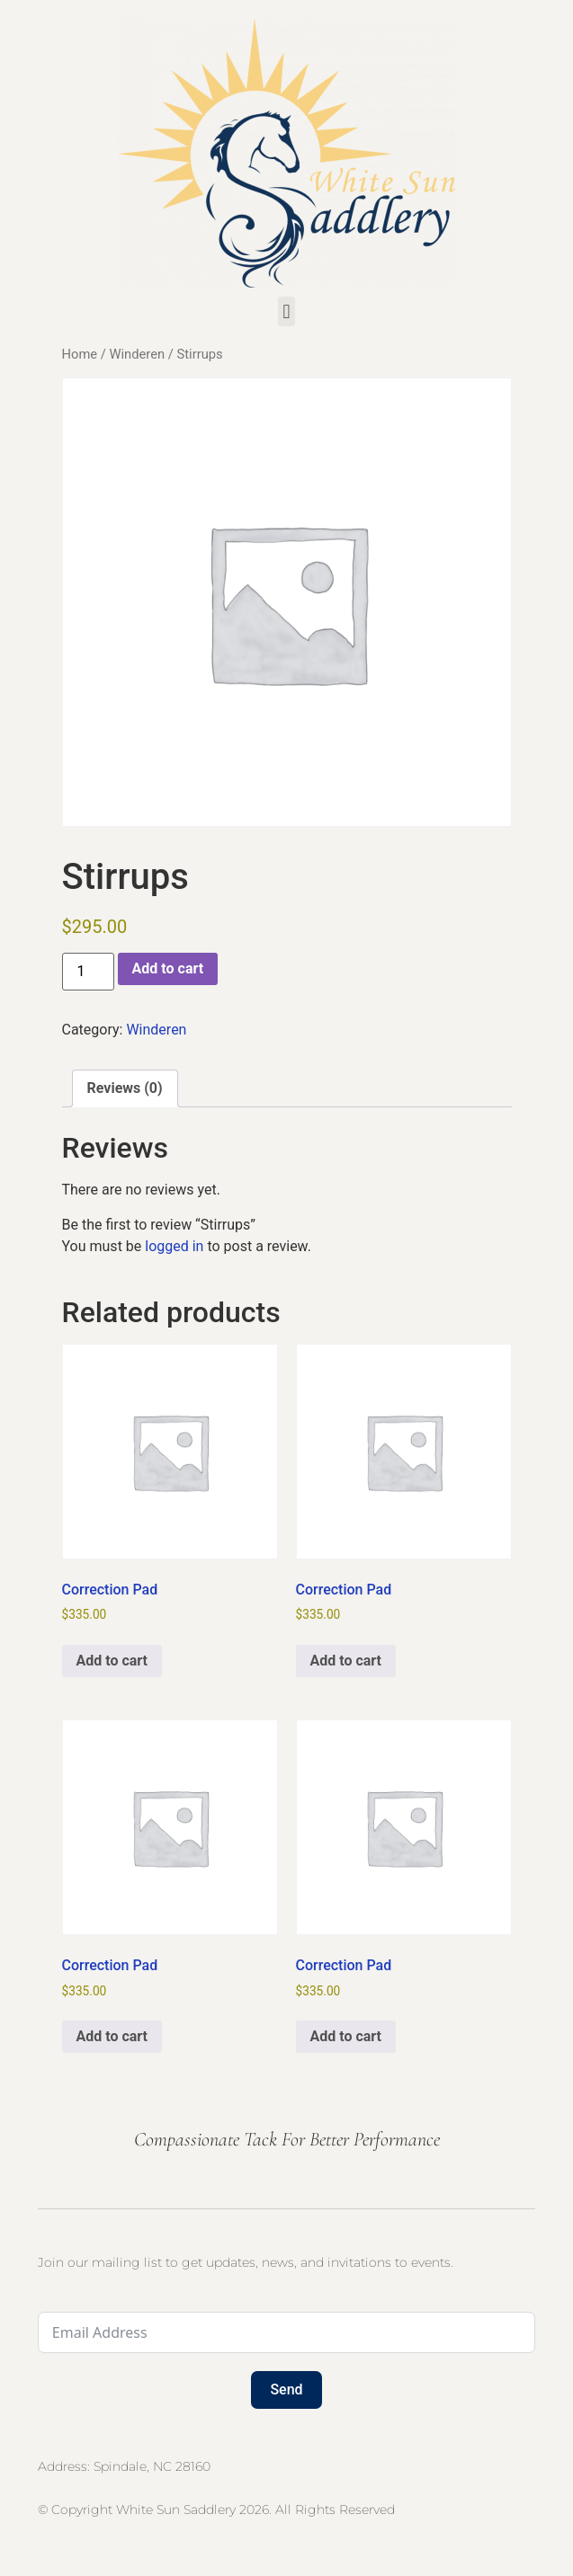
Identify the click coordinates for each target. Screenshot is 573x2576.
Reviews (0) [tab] (125, 1088)
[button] (286, 311)
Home (80, 354)
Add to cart (168, 968)
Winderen (137, 354)
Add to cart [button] (112, 1660)
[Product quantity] (88, 971)
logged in (174, 1246)
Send (286, 2389)
